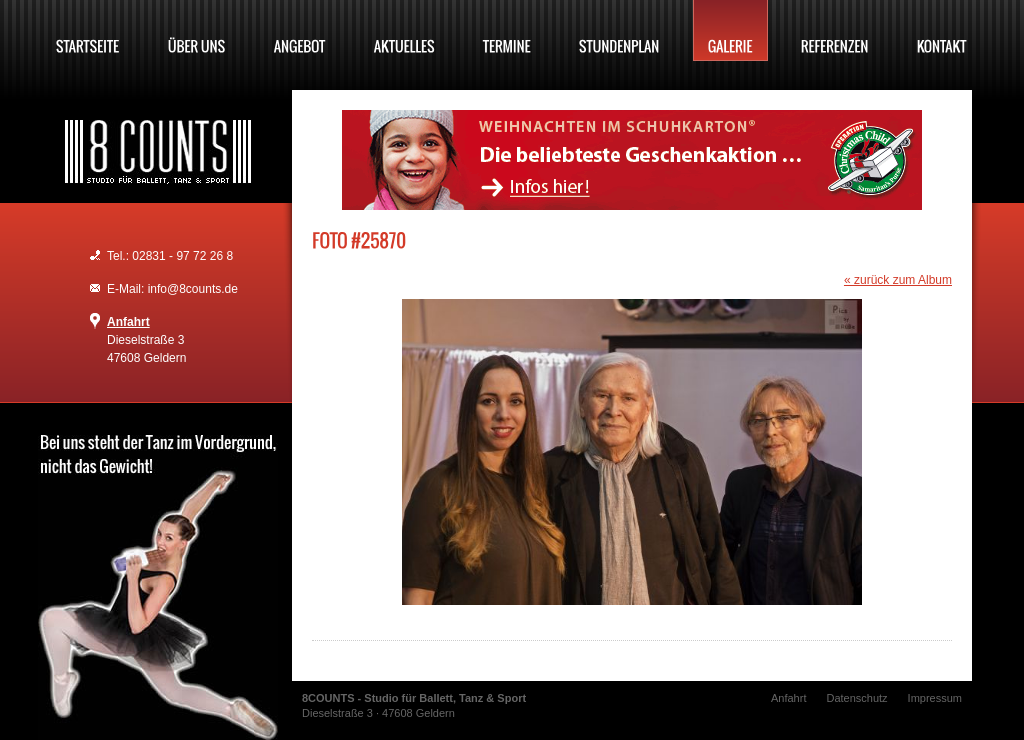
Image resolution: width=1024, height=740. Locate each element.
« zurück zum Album (898, 280)
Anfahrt (128, 322)
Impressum (935, 698)
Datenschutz (856, 698)
